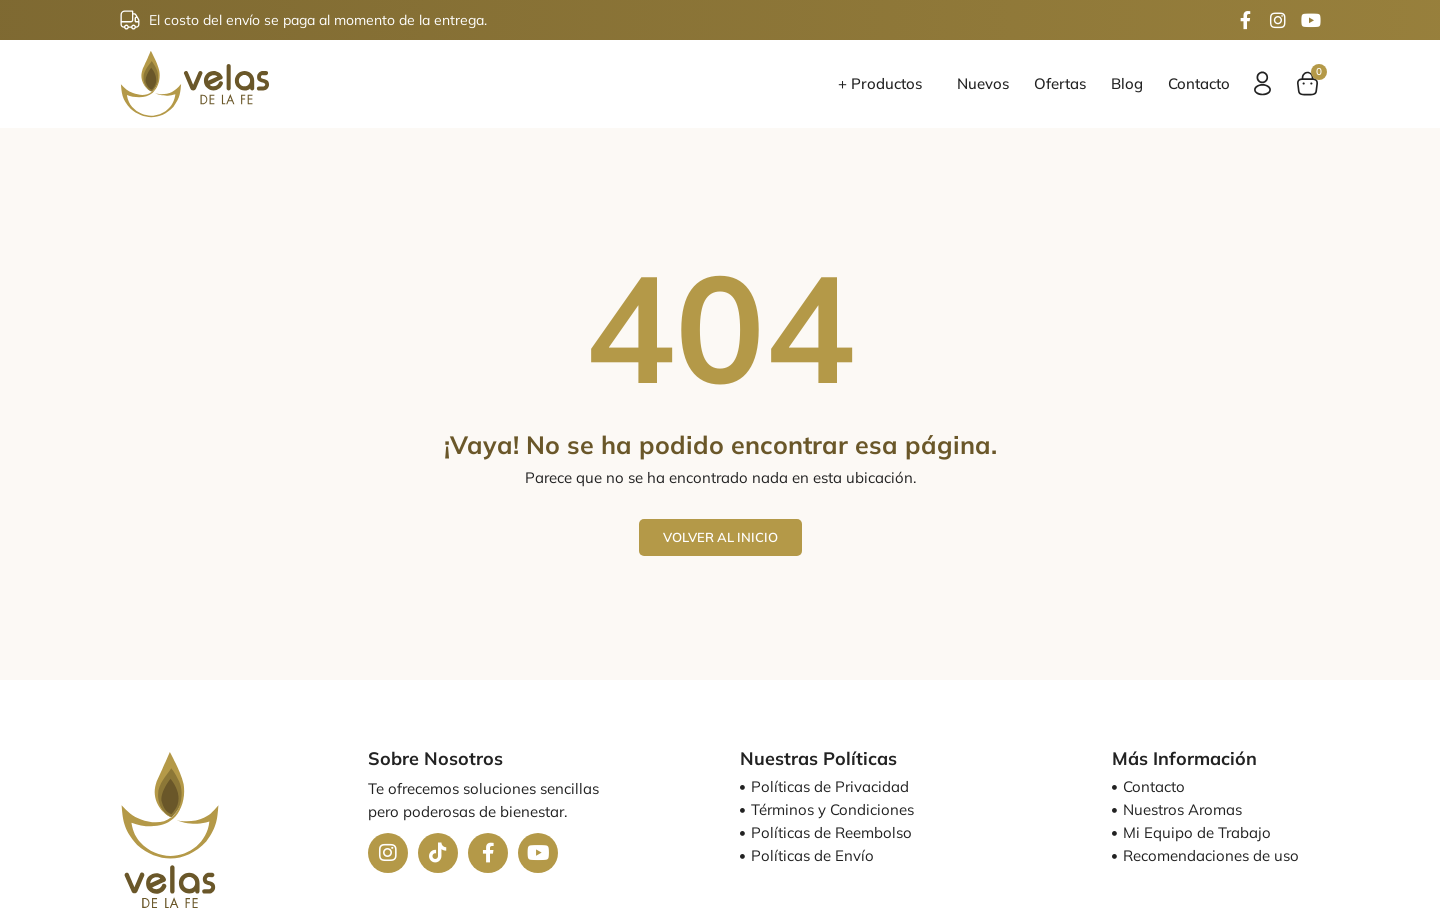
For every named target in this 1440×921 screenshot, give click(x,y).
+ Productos (885, 84)
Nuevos (983, 83)
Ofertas (1060, 83)
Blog (1127, 83)
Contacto (1199, 83)
